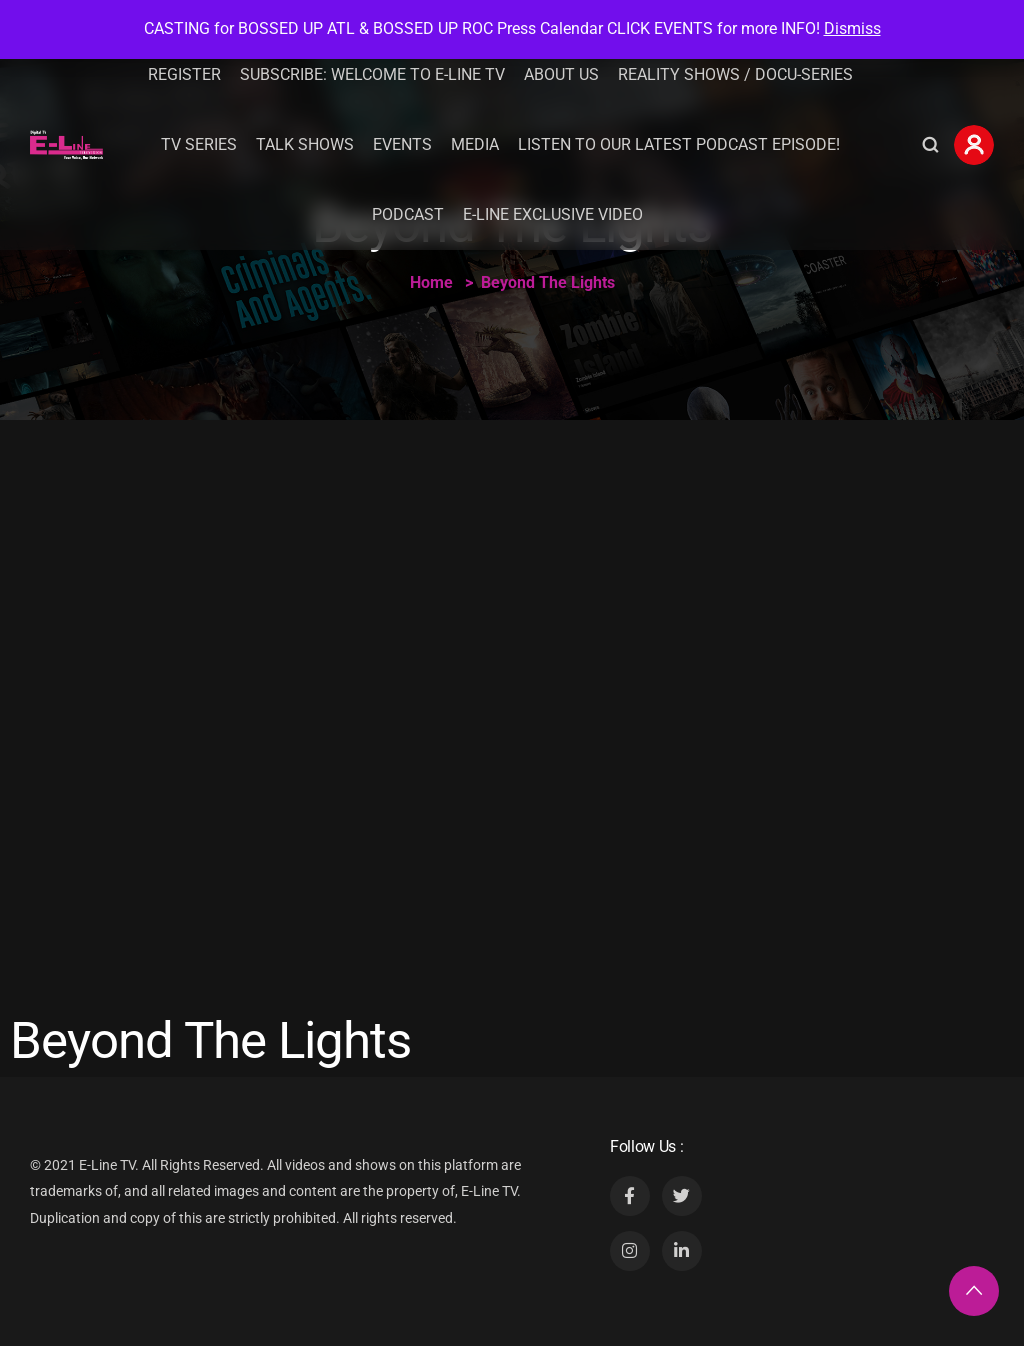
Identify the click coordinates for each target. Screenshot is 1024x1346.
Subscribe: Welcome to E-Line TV (372, 74)
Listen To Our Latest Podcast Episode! (679, 144)
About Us (561, 74)
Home (431, 282)
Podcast (408, 214)
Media (475, 144)
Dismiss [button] (852, 28)
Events (402, 144)
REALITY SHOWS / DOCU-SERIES (735, 74)
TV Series (199, 144)
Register (184, 74)
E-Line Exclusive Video (553, 214)
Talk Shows (305, 144)
